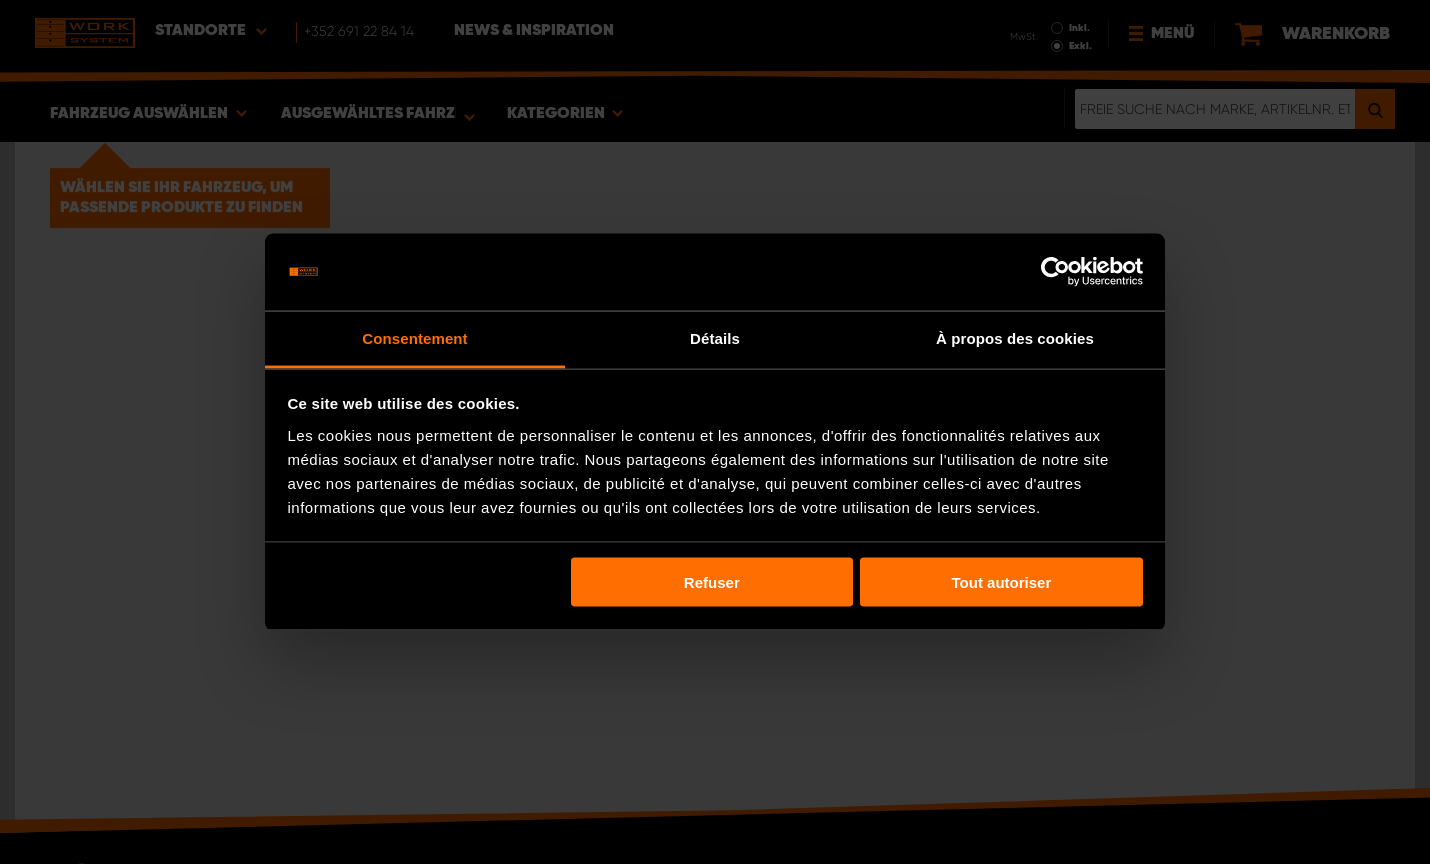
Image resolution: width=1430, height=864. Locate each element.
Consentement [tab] (414, 337)
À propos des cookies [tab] (1015, 337)
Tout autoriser (1002, 582)
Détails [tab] (715, 337)
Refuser (712, 582)
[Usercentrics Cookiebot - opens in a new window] (1055, 272)
